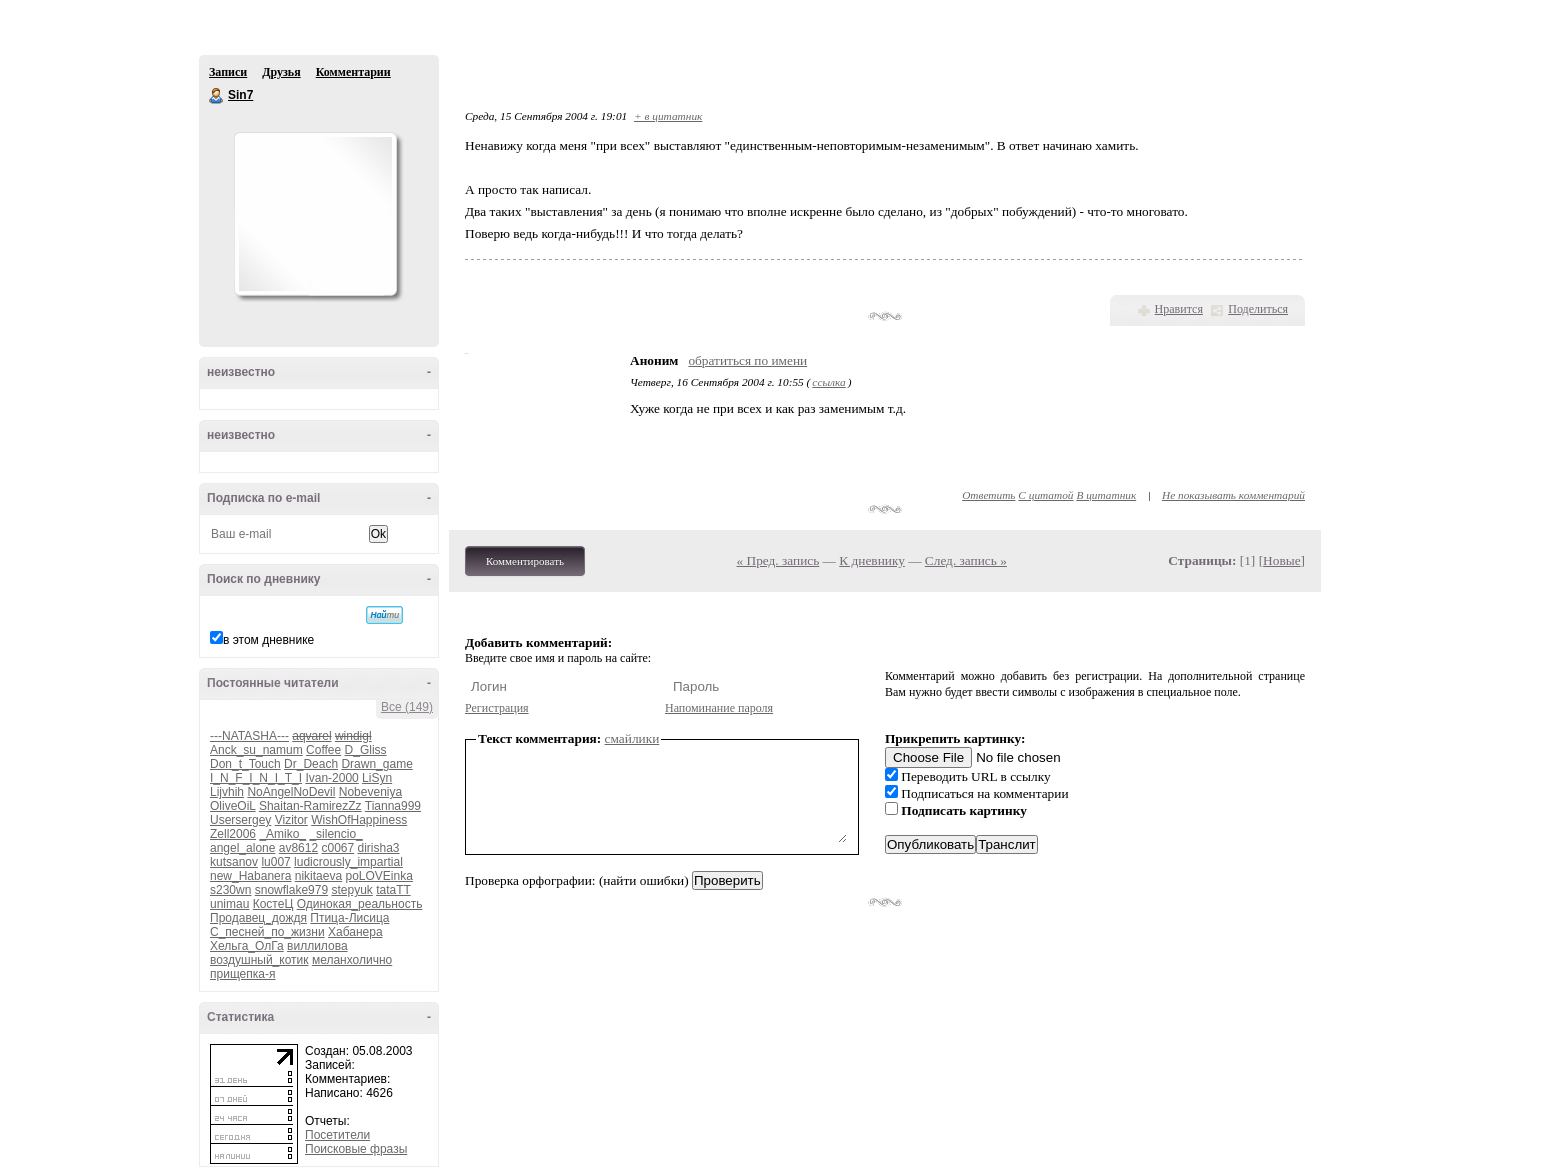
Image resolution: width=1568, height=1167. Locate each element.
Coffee (323, 750)
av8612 (298, 848)
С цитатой (1045, 495)
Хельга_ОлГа (247, 946)
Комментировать (525, 561)
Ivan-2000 (331, 778)
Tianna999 (393, 806)
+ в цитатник (668, 116)
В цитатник (1106, 495)
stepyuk (351, 890)
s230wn (230, 890)
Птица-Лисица (349, 918)
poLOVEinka (378, 876)
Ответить (988, 495)
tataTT (393, 890)
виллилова (317, 946)
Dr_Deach (311, 764)
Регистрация (497, 708)
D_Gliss (366, 750)
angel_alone (242, 848)
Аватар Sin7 (315, 214)
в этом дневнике (268, 640)
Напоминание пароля (719, 708)
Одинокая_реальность (360, 904)
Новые (1281, 560)
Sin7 (217, 96)
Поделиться (1258, 309)
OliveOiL (233, 806)
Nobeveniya (370, 792)
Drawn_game (376, 764)
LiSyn (377, 778)
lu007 (275, 862)
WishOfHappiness (359, 820)
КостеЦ (273, 904)
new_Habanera (250, 876)
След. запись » (966, 560)
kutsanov (234, 862)
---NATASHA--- (249, 736)
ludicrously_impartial (348, 862)
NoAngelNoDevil (291, 792)
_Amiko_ (282, 834)
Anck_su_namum (256, 750)
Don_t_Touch (245, 764)
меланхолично (352, 960)
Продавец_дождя (258, 918)
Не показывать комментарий (1233, 495)
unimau (229, 904)
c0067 (337, 848)
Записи (228, 72)
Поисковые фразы (356, 1149)
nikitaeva (318, 876)
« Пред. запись (778, 560)
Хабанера (355, 932)
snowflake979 (291, 890)
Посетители (337, 1135)
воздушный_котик (259, 960)
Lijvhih (227, 792)
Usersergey (240, 820)
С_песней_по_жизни (267, 932)
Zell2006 (233, 834)
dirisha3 (379, 848)
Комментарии (353, 72)
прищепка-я (242, 974)
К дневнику (872, 560)
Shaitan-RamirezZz (310, 806)
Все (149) (407, 707)
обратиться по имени (747, 360)
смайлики (632, 738)
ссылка (828, 382)
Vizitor (291, 820)
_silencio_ (335, 834)
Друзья (281, 72)
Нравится (1179, 309)
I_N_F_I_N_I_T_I (256, 778)
